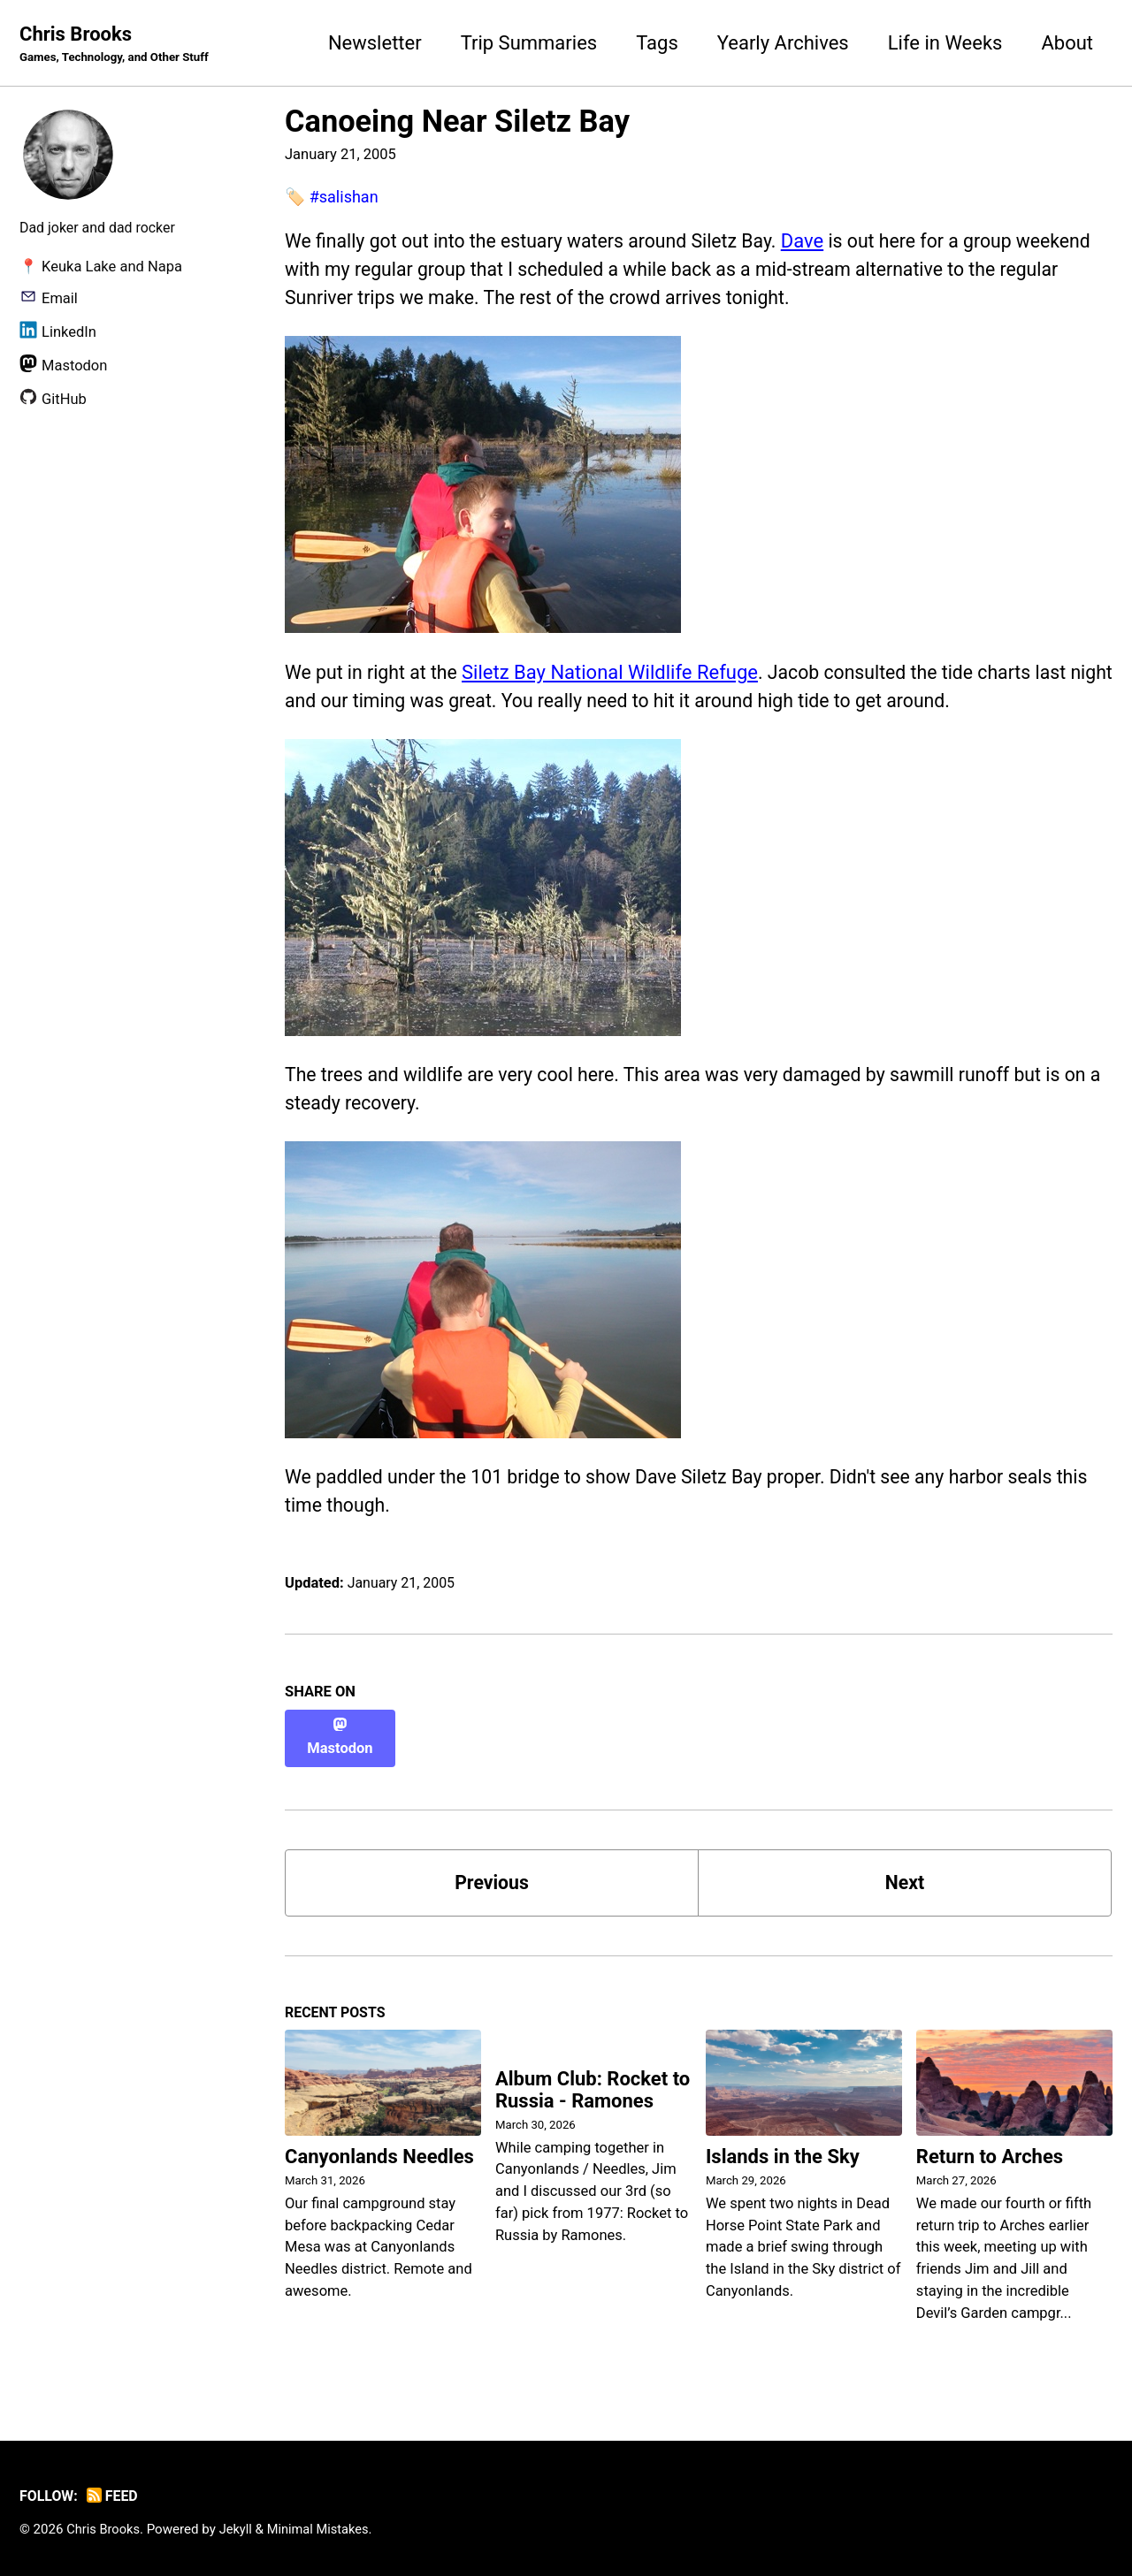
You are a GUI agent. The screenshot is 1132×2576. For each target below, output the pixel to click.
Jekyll (239, 2526)
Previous (492, 1877)
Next (904, 1877)
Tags (657, 43)
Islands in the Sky (783, 2154)
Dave (820, 242)
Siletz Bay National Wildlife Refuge (616, 677)
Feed (115, 2493)
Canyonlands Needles (379, 2154)
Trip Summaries (529, 43)
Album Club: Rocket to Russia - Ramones (592, 2088)
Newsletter (375, 43)
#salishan (345, 198)
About (1067, 43)
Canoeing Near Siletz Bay (457, 122)
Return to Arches (989, 2154)
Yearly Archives (783, 43)
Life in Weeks (945, 43)
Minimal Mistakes (323, 2526)
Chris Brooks (117, 45)
